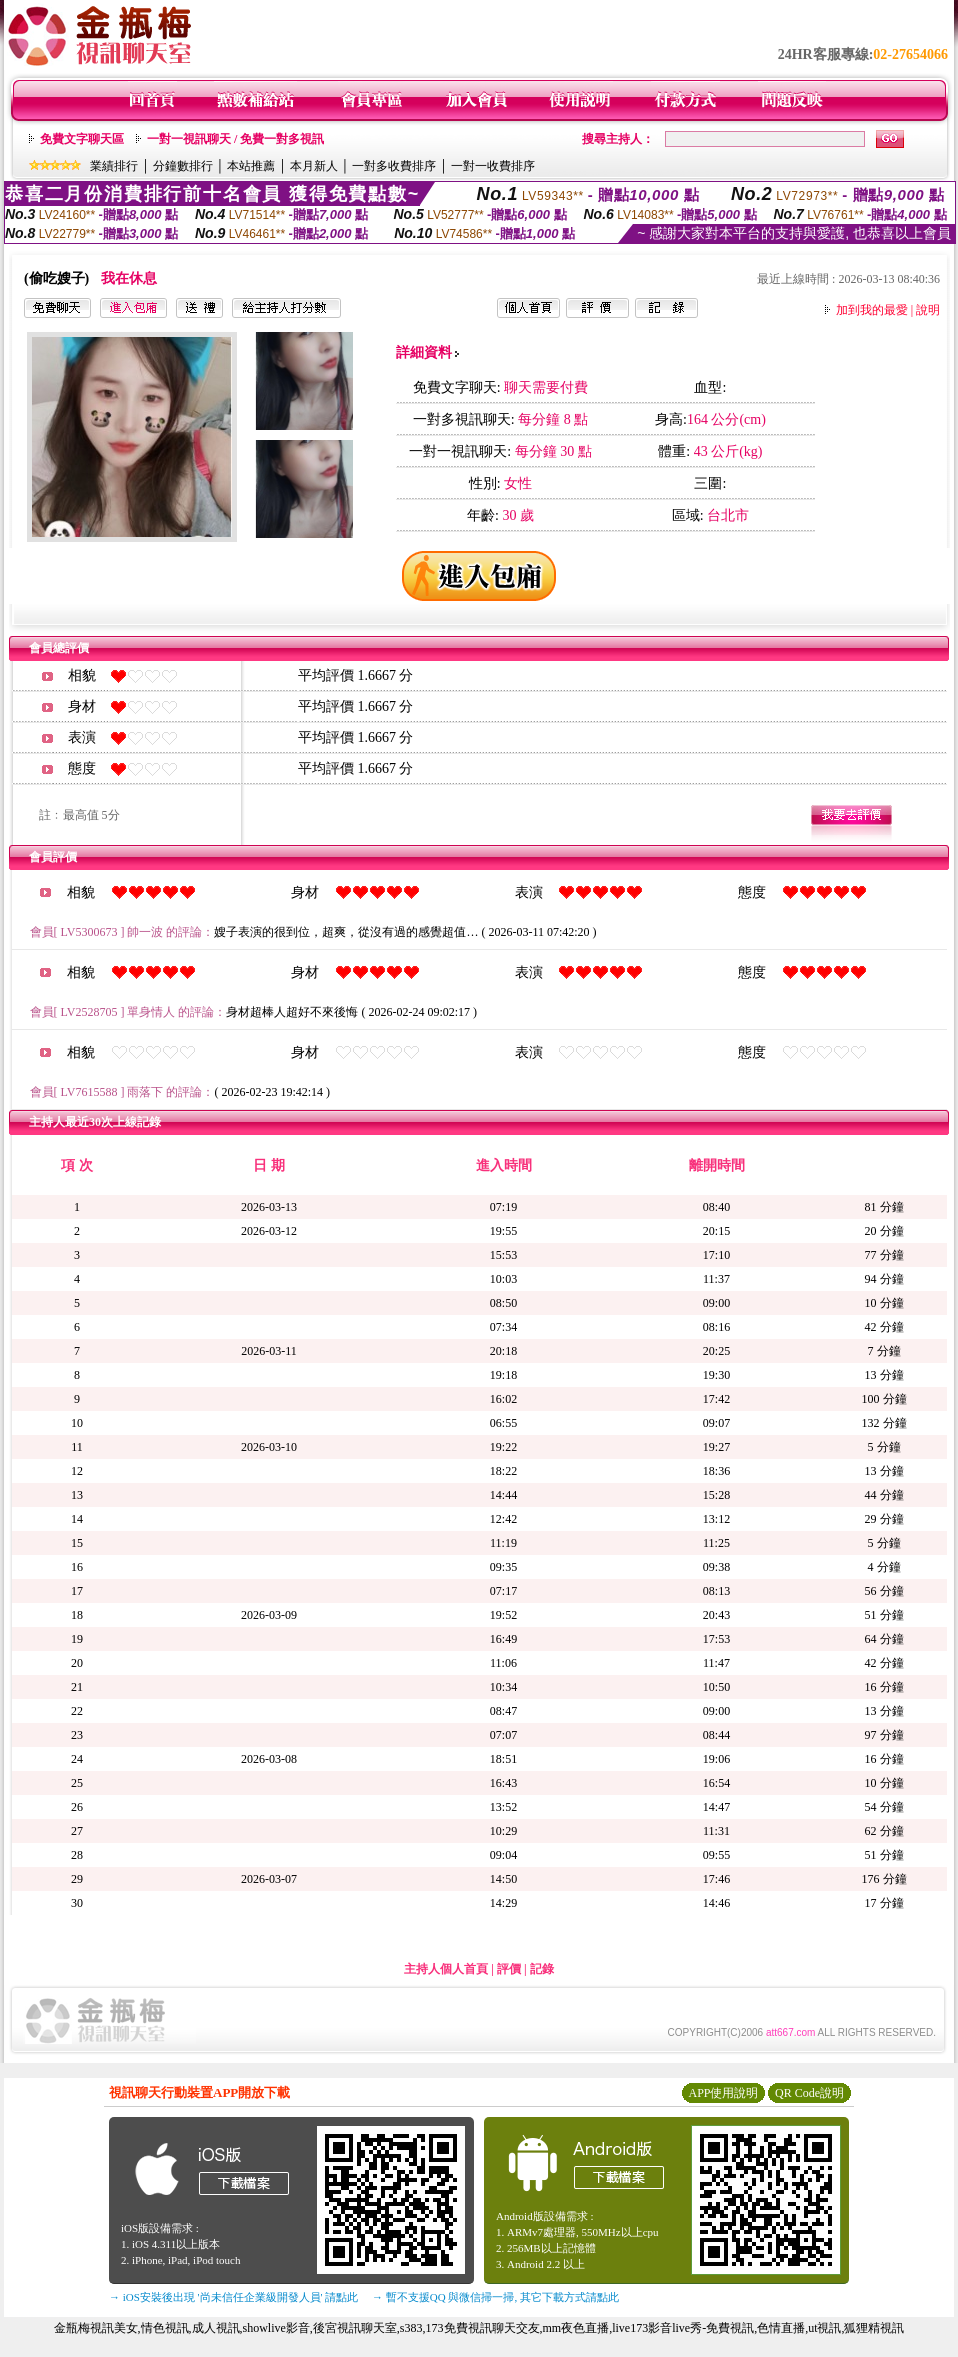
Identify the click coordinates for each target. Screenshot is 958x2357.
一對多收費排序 (394, 166)
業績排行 (114, 166)
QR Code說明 (809, 2093)
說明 (928, 310)
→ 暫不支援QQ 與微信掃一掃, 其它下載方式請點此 (495, 2297)
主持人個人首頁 (446, 1969)
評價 (509, 1969)
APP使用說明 (723, 2093)
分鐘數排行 (183, 166)
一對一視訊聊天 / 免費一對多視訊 (235, 139)
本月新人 (314, 166)
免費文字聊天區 (82, 139)
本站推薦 (251, 166)
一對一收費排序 (493, 166)
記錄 (542, 1969)
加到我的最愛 (872, 310)
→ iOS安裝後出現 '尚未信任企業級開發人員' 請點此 (233, 2297)
